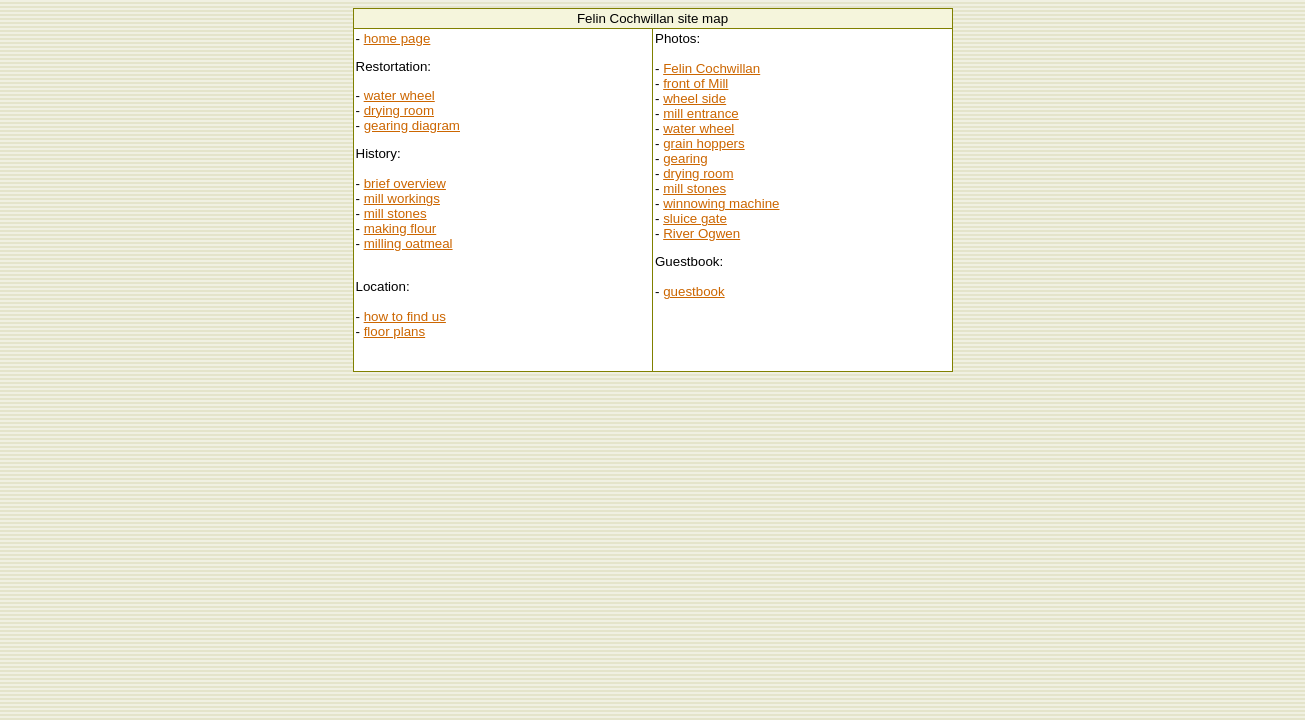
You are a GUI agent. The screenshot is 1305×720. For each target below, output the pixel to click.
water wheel (399, 95)
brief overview (405, 183)
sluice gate (695, 218)
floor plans (395, 331)
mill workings (402, 198)
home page (397, 38)
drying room (399, 110)
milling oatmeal (408, 243)
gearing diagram (412, 125)
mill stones (395, 213)
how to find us (405, 316)
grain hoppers (704, 143)
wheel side (694, 98)
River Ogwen (701, 233)
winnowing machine (721, 203)
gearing (685, 158)
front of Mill (695, 83)
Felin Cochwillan (711, 68)
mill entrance (701, 113)
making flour (400, 228)
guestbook (694, 291)
